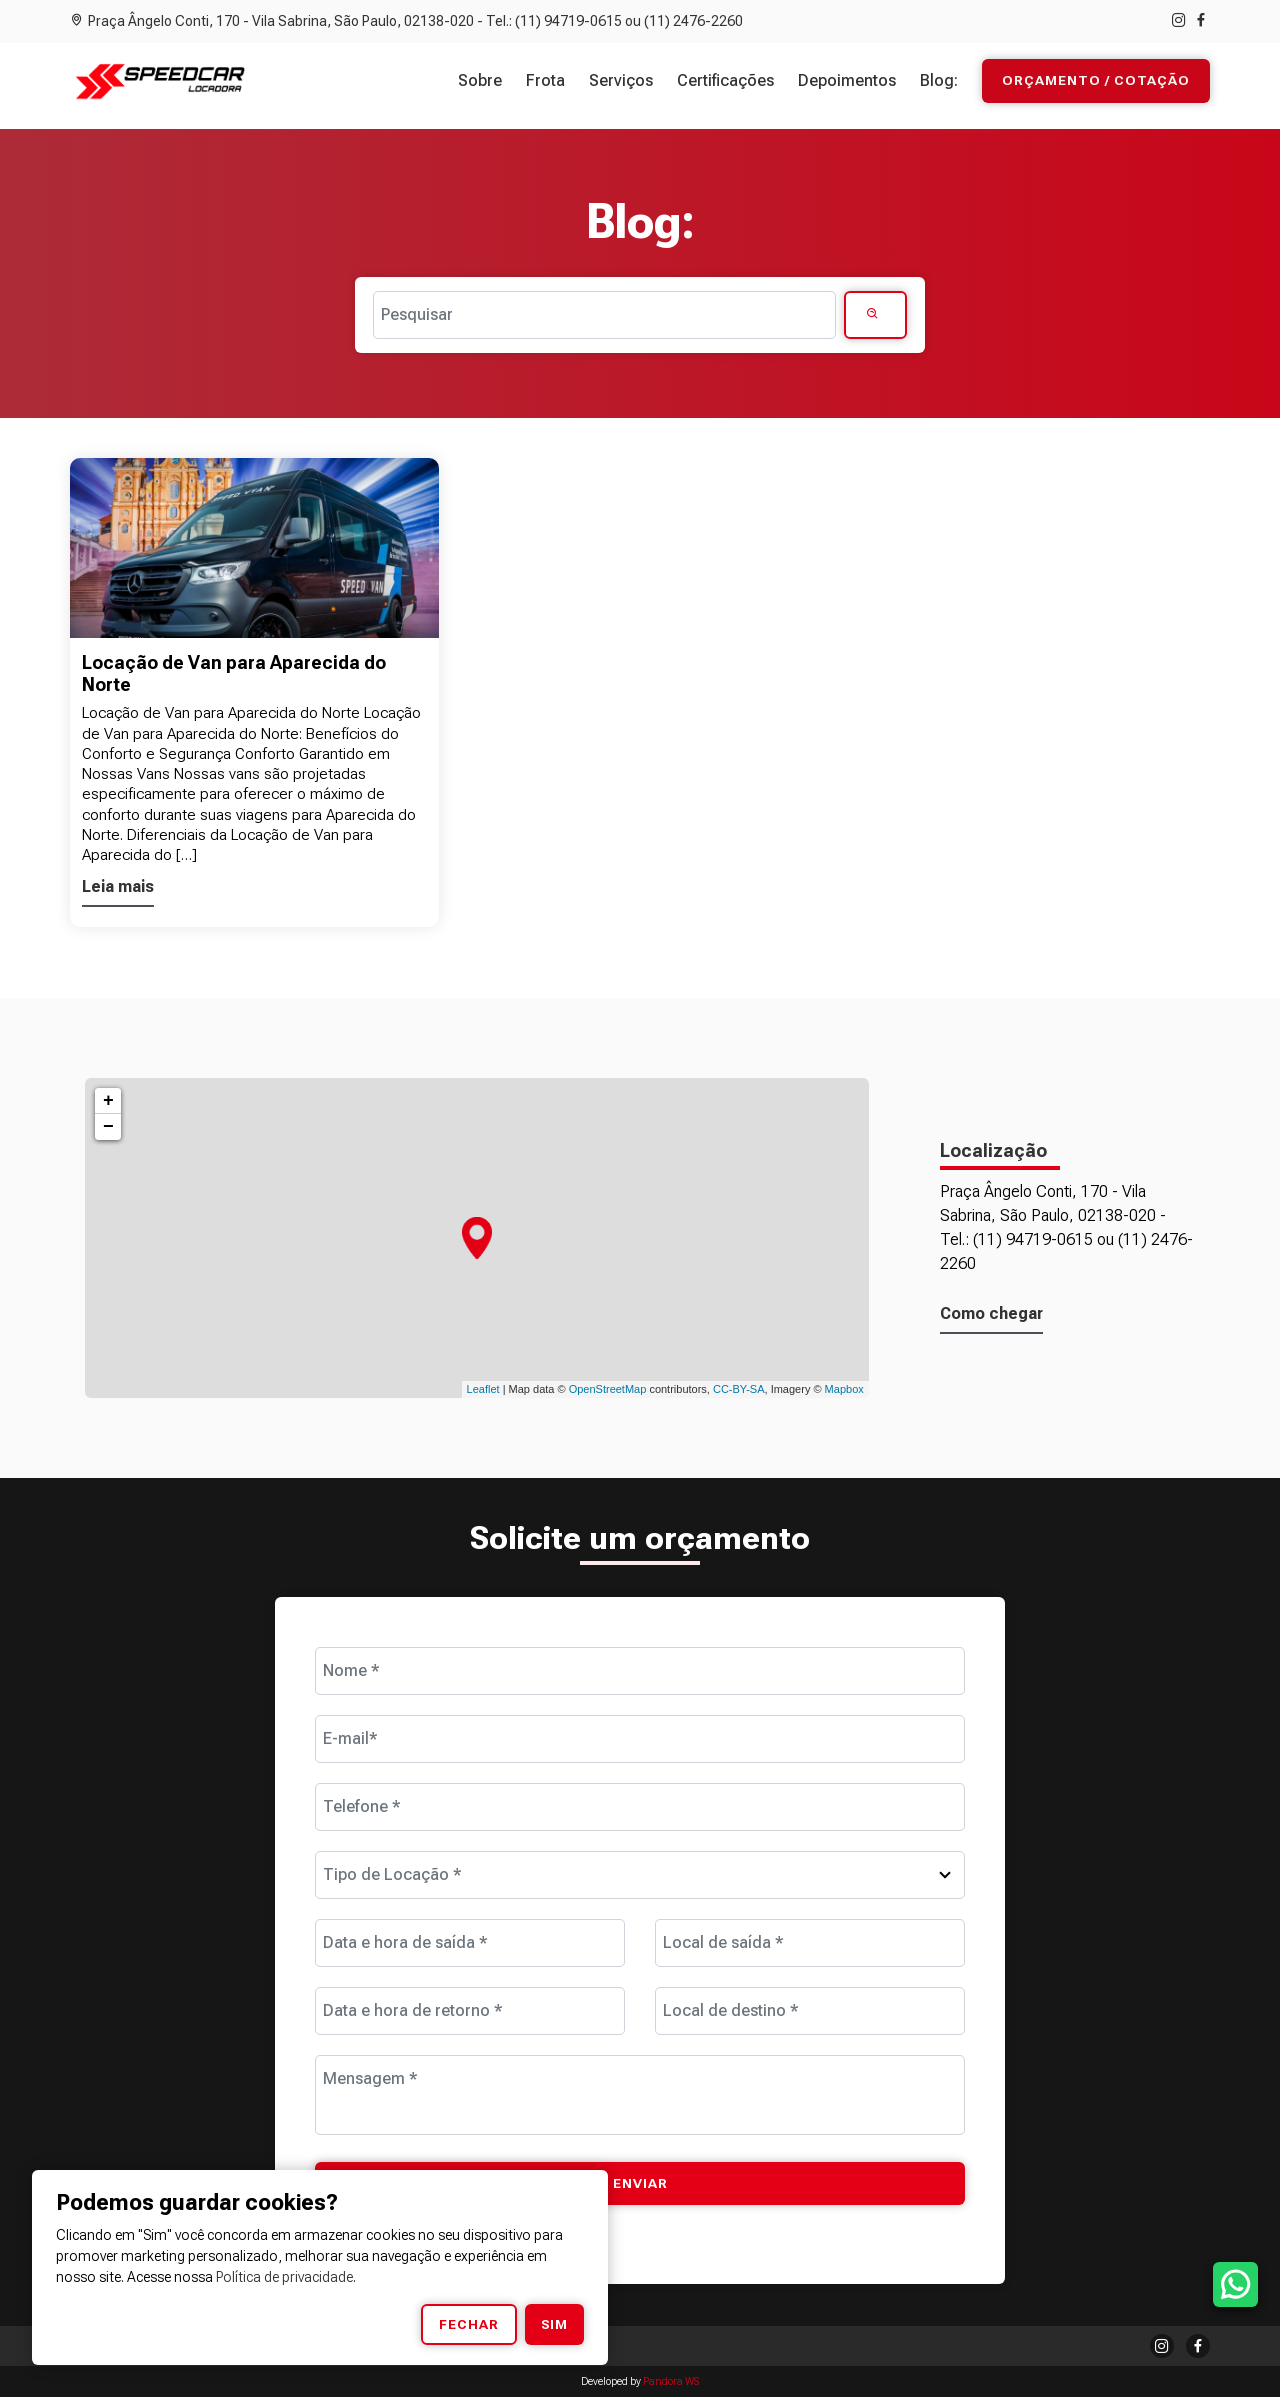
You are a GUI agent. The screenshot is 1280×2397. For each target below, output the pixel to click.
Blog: (939, 80)
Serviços (621, 80)
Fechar (469, 2324)
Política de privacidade (284, 2277)
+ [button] (108, 1101)
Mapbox (844, 1389)
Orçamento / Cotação (1096, 81)
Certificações (725, 80)
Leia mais (118, 886)
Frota (545, 80)
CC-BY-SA (739, 1389)
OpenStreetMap (608, 1389)
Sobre (480, 80)
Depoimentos (847, 80)
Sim (554, 2324)
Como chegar (991, 1313)
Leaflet (483, 1389)
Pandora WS (671, 2381)
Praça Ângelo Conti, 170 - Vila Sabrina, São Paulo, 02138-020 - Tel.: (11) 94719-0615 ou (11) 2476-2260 (406, 21)
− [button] (108, 1127)
